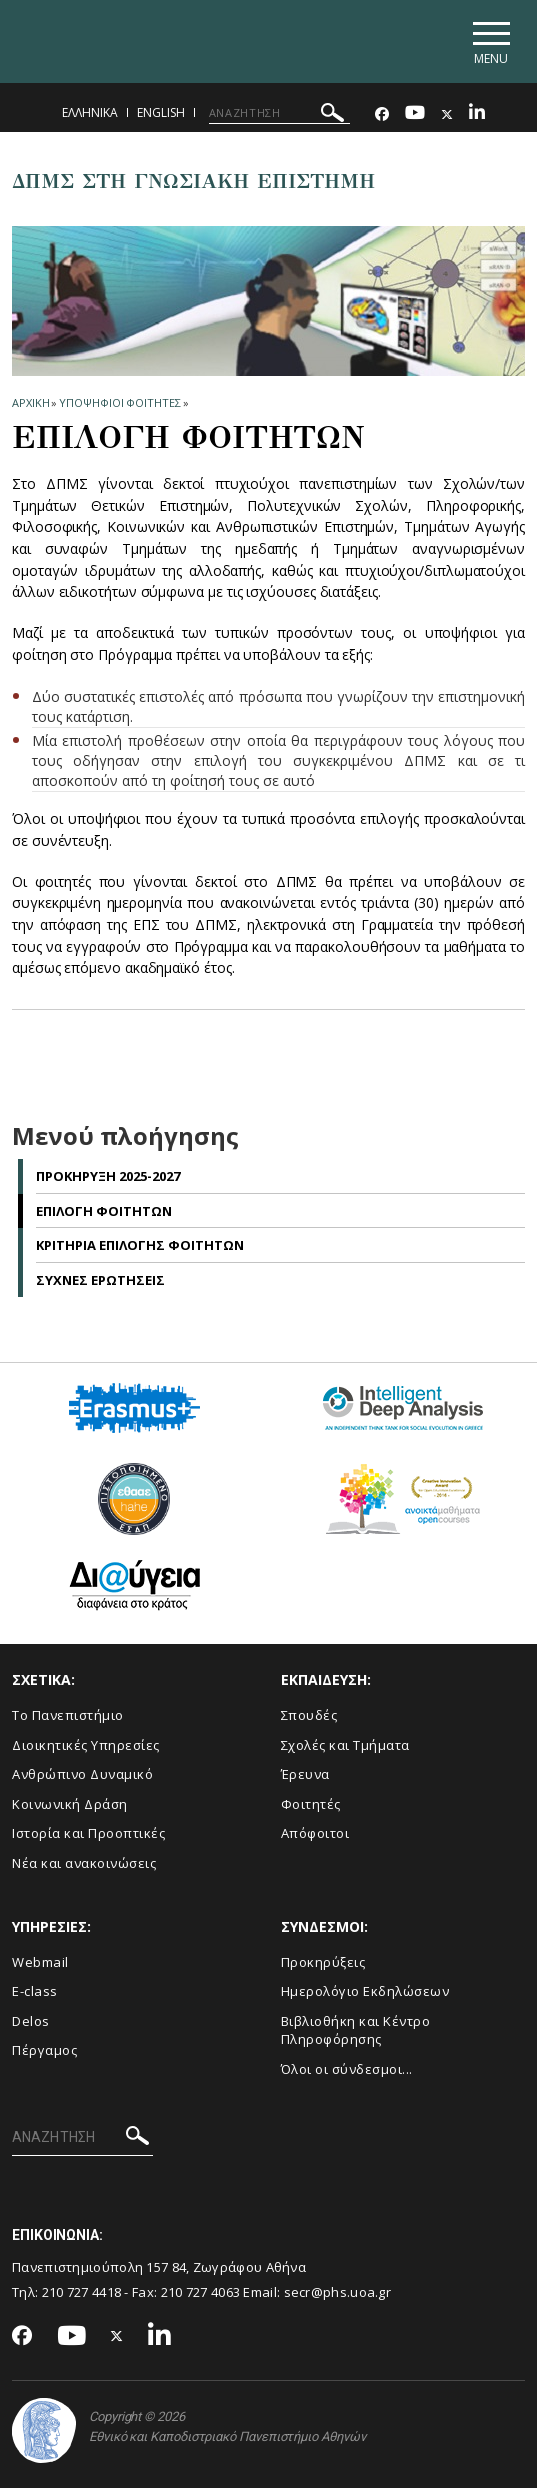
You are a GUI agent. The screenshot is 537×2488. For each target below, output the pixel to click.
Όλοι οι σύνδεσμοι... (347, 2070)
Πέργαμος (44, 2051)
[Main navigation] (490, 41)
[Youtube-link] (415, 114)
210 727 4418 (82, 2292)
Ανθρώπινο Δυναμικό (82, 1775)
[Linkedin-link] (477, 114)
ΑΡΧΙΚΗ (30, 402)
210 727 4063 (201, 2292)
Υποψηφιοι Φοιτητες (119, 402)
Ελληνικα (90, 112)
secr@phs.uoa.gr (338, 2292)
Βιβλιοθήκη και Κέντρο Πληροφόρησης (356, 2030)
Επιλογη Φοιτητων (104, 1211)
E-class (35, 1992)
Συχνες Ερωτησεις (100, 1280)
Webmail (40, 1962)
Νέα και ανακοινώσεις (84, 1864)
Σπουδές (309, 1716)
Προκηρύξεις (323, 1962)
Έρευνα (305, 1775)
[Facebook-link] (382, 114)
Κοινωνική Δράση (70, 1804)
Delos (31, 2021)
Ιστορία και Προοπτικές (88, 1834)
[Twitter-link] (447, 114)
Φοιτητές (311, 1804)
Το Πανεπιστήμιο (68, 1716)
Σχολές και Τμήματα (345, 1745)
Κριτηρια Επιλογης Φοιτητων (140, 1246)
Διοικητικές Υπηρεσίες (86, 1745)
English (161, 112)
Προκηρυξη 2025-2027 (108, 1177)
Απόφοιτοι (315, 1834)
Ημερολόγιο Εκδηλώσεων (365, 1992)
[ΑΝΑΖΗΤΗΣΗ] (279, 113)
